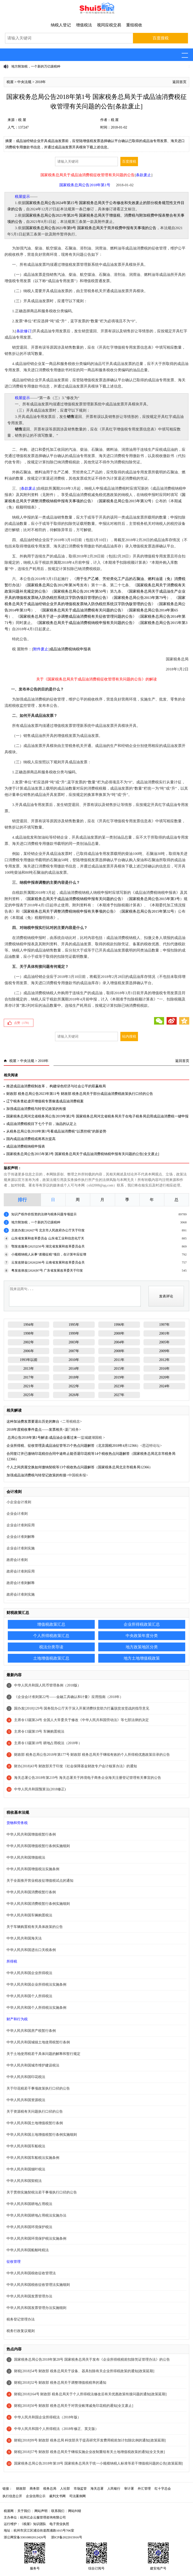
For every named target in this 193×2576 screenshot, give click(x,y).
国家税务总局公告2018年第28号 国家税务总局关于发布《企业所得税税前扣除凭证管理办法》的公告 (92, 2359)
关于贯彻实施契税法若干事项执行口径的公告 (42, 2192)
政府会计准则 (17, 1560)
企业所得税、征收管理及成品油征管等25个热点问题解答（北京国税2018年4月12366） (73, 1446)
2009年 (164, 1351)
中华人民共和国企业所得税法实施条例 (36, 1984)
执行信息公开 (12, 2496)
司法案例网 (77, 2496)
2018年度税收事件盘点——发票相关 (35, 1429)
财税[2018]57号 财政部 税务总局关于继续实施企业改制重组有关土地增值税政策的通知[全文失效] (89, 2452)
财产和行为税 (17, 2019)
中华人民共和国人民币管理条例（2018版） (47, 1685)
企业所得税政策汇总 (142, 1624)
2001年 (164, 1333)
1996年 (119, 1325)
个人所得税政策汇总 (51, 1635)
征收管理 (14, 2262)
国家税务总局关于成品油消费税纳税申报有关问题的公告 (85, 623)
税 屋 (22, 120)
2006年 (28, 1351)
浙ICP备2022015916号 (66, 2537)
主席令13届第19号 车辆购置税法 (39, 1731)
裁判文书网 (57, 2496)
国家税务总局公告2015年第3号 (154, 899)
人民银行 (113, 2488)
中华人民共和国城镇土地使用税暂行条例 (38, 2042)
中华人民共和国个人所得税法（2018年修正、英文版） (56, 2429)
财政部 (21, 2488)
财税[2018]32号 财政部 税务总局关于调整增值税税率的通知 (60, 2382)
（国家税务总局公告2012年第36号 (51, 585)
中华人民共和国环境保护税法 (29, 2227)
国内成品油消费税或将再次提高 (31, 1139)
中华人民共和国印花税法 (26, 2077)
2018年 (40, 82)
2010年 (74, 1360)
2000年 (119, 1333)
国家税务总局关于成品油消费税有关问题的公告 (81, 610)
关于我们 (23, 2511)
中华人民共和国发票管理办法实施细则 (36, 2308)
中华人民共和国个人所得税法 (29, 1996)
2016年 (164, 1368)
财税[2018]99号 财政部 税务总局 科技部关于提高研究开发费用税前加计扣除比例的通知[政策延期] (90, 2440)
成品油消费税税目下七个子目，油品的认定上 (41, 1124)
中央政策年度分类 (142, 1635)
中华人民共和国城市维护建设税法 (33, 2065)
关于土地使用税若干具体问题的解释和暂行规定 (43, 2054)
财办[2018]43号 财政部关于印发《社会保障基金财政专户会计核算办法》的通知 (75, 1766)
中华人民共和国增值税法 (26, 1857)
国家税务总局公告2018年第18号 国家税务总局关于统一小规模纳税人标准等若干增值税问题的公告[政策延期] (98, 2463)
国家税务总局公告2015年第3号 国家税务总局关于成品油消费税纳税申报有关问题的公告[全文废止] (82, 1154)
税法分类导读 (51, 1647)
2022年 (74, 1386)
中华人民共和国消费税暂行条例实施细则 (38, 1904)
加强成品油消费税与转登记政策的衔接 (36, 1109)
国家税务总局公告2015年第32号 (125, 501)
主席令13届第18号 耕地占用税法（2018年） (48, 1743)
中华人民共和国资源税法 (26, 2100)
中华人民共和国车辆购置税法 (29, 1915)
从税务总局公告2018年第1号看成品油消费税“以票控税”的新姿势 (56, 1131)
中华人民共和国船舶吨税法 (28, 2250)
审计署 (129, 2488)
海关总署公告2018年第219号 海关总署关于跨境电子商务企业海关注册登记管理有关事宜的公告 (87, 1778)
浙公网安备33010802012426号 (25, 2537)
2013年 (28, 1368)
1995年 (74, 1325)
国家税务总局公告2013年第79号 (140, 598)
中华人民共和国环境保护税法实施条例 (36, 2238)
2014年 (74, 1368)
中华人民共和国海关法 (24, 1938)
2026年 (74, 1395)
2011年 (119, 1360)
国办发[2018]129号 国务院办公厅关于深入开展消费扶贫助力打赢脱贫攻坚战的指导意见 (81, 1708)
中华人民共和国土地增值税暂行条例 (35, 2123)
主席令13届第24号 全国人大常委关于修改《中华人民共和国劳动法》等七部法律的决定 (81, 1720)
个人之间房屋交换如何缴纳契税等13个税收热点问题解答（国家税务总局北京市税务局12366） (80, 1467)
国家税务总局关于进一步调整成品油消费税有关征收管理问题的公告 (76, 616)
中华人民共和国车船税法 (26, 2146)
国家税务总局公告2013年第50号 (80, 591)
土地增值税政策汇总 (51, 1658)
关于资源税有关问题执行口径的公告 (35, 2111)
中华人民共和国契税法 (24, 2181)
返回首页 (179, 82)
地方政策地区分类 (142, 1647)
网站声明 (40, 2511)
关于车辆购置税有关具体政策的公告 (35, 1927)
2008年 (119, 1351)
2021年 (28, 1386)
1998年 (28, 1333)
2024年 (164, 1386)
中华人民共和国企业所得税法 (29, 1973)
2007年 (74, 1351)
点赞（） (22, 1023)
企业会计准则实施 (21, 1548)
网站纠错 (74, 2511)
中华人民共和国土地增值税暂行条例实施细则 (42, 2135)
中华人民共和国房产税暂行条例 (31, 2031)
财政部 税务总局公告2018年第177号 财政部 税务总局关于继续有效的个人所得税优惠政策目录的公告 (92, 1754)
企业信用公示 (35, 2496)
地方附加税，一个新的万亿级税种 (35, 66)
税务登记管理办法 (21, 2319)
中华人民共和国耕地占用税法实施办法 (36, 2215)
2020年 (164, 1377)
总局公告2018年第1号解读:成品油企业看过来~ (43, 1437)
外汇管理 (144, 2488)
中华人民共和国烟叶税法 (26, 2169)
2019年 (119, 1377)
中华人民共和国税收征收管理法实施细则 (38, 2285)
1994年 (28, 1325)
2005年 (164, 1342)
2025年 (28, 1395)
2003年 (74, 1342)
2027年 (119, 1395)
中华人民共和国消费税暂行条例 (31, 1892)
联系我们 (57, 2511)
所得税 (12, 1961)
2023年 (119, 1386)
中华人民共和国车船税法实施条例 (33, 2158)
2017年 (28, 1377)
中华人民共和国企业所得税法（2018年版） (47, 2417)
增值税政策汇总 (51, 1624)
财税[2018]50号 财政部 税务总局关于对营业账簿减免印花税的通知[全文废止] (73, 2406)
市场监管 (80, 2488)
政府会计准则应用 (21, 1571)
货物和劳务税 (17, 1823)
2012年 (164, 1360)
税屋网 (9, 2511)
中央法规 (24, 82)
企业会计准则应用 (21, 1525)
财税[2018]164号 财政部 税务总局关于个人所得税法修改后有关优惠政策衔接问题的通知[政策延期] (90, 2394)
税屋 (10, 82)
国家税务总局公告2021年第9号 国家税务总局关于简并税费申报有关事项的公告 (90, 228)
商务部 (34, 2488)
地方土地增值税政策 (142, 1658)
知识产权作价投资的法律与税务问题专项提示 (44, 1214)
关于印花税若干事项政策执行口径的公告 (38, 2088)
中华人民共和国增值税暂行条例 (31, 1834)
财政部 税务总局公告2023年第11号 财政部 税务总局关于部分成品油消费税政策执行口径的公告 (79, 1094)
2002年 (28, 1342)
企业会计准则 (17, 1514)
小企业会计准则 (19, 1502)
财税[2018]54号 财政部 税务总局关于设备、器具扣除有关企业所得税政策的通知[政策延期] (84, 2371)
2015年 (119, 1368)
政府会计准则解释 (21, 1583)
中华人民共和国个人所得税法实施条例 (36, 2007)
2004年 (119, 1342)
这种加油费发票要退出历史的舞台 (33, 1421)
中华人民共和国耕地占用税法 (29, 2204)
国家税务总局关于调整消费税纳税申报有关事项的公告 (68, 911)
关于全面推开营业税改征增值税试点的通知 (40, 1880)
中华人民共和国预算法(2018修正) (40, 1789)
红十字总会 (163, 2488)
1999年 (74, 1333)
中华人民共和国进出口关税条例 (31, 1950)
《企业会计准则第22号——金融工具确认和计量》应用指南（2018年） (68, 1697)
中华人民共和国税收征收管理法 (31, 2273)
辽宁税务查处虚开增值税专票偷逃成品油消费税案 (45, 1101)
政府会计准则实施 (21, 1594)
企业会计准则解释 (21, 1537)
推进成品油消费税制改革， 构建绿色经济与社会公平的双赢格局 (56, 1086)
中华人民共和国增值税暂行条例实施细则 (38, 1846)
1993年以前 (28, 1360)
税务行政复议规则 (21, 2331)
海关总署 (97, 2488)
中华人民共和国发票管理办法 (29, 2296)
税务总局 (49, 2488)
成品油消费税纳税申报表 (70, 649)
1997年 (164, 1325)
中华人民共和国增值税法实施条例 (33, 1869)
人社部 (65, 2488)
